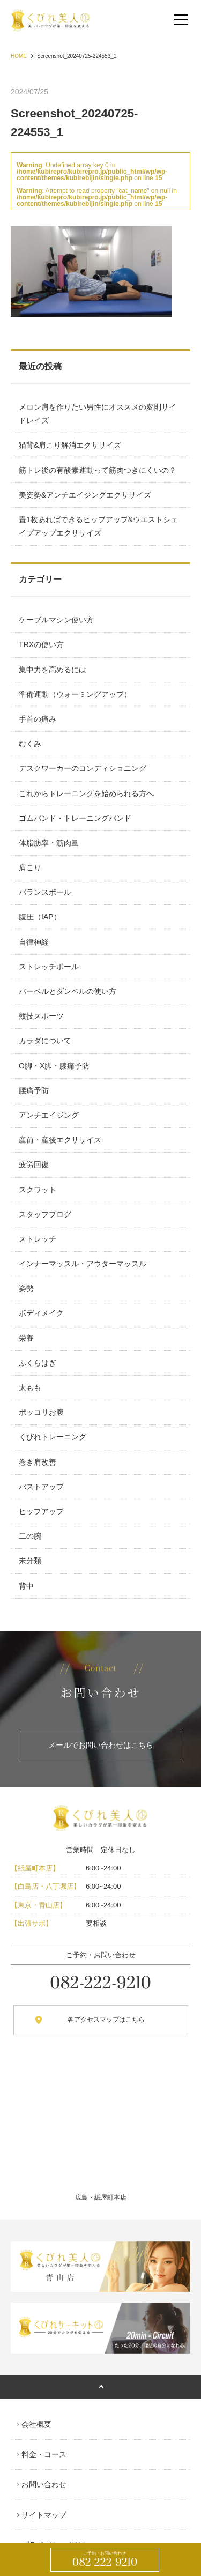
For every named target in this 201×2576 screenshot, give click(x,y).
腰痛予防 (34, 1090)
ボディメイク (41, 1313)
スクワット (37, 1189)
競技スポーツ (41, 1016)
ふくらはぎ (37, 1362)
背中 (26, 1586)
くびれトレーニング (52, 1436)
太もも (30, 1387)
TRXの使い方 (41, 644)
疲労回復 (34, 1164)
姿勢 (26, 1288)
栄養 (26, 1338)
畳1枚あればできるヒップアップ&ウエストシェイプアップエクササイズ (98, 526)
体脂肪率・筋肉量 (49, 842)
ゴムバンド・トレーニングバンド (75, 818)
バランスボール (45, 892)
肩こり (30, 867)
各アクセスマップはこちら (106, 2019)
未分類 (30, 1560)
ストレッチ (37, 1239)
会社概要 (36, 2424)
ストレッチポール (49, 966)
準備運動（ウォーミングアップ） (75, 694)
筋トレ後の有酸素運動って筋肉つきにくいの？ (97, 470)
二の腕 (30, 1536)
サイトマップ (43, 2515)
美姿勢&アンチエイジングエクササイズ (85, 495)
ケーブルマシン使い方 (56, 619)
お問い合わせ (43, 2484)
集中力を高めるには (52, 669)
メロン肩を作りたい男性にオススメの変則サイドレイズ (97, 414)
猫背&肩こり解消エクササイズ (70, 445)
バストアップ (41, 1486)
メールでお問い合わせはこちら (100, 1745)
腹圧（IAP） (40, 916)
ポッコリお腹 (41, 1412)
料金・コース (43, 2454)
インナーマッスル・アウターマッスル (82, 1263)
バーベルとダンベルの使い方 (67, 991)
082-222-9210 (105, 2560)
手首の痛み (37, 719)
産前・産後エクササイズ (60, 1139)
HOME (19, 56)
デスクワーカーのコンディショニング (82, 768)
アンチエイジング (49, 1115)
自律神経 (34, 942)
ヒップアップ (41, 1511)
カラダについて (45, 1040)
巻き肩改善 (37, 1462)
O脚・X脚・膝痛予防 (54, 1065)
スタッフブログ (45, 1214)
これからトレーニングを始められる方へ (86, 793)
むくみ (30, 743)
